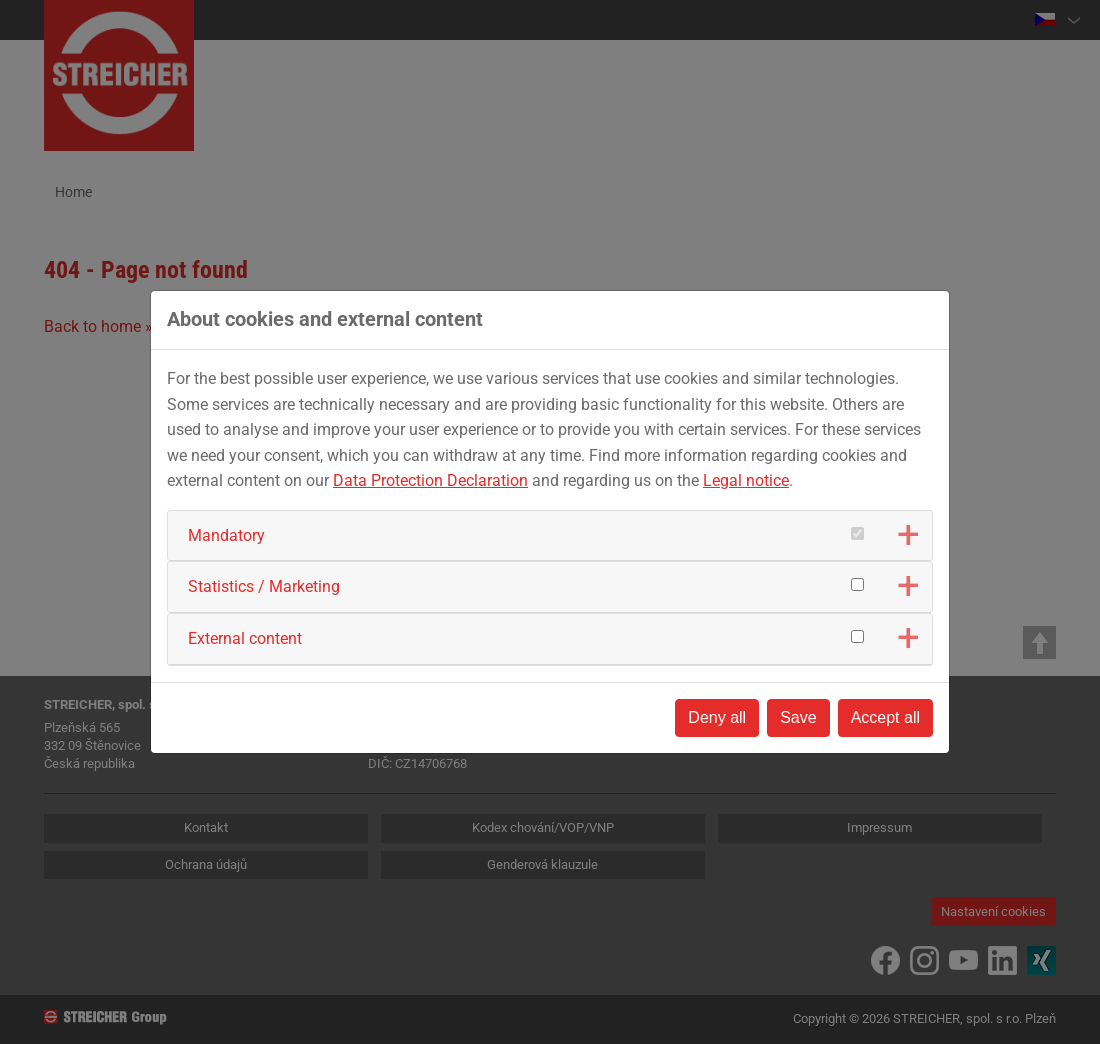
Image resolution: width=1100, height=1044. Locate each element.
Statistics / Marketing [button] (264, 586)
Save (798, 717)
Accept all (885, 717)
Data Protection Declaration (430, 480)
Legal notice (746, 480)
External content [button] (245, 638)
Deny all (717, 717)
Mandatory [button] (226, 535)
